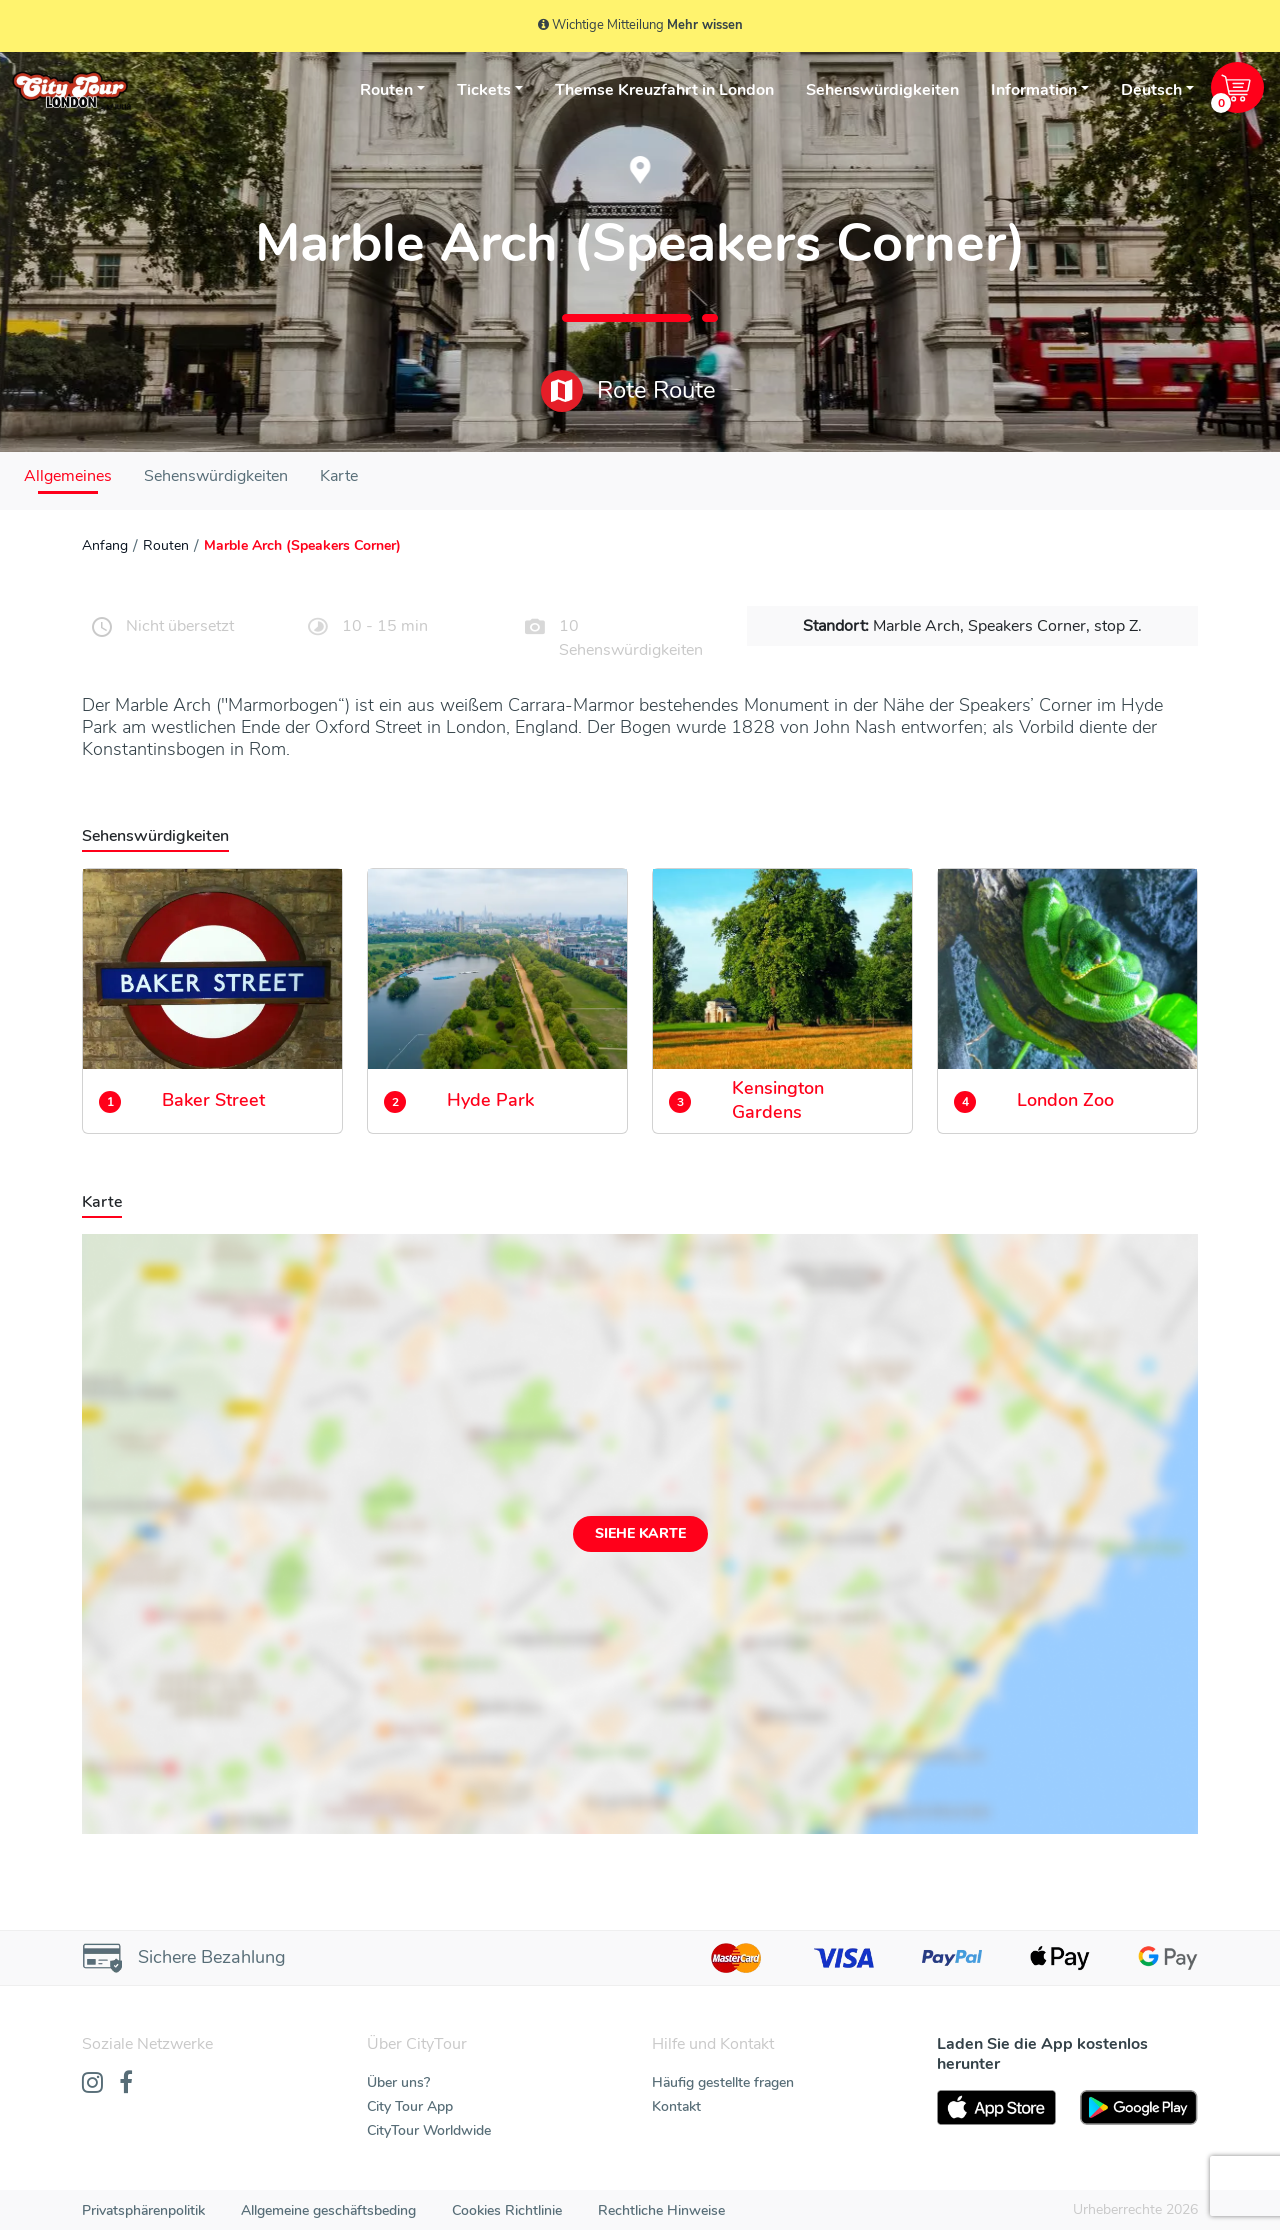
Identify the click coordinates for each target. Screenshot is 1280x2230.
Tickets (484, 90)
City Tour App (410, 2106)
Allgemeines (68, 476)
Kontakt (676, 2106)
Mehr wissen (705, 25)
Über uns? (398, 2082)
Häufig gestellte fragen (723, 2082)
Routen (386, 90)
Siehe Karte (640, 1533)
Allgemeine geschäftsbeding (328, 2210)
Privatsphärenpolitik (143, 2210)
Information (1034, 90)
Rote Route (628, 391)
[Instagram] (92, 2084)
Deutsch (1151, 90)
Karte (339, 476)
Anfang (105, 545)
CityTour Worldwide (429, 2130)
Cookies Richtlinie (507, 2210)
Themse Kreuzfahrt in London (664, 90)
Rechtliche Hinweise (661, 2210)
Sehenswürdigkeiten (882, 90)
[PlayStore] (1139, 2107)
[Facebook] (126, 2084)
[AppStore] (996, 2107)
